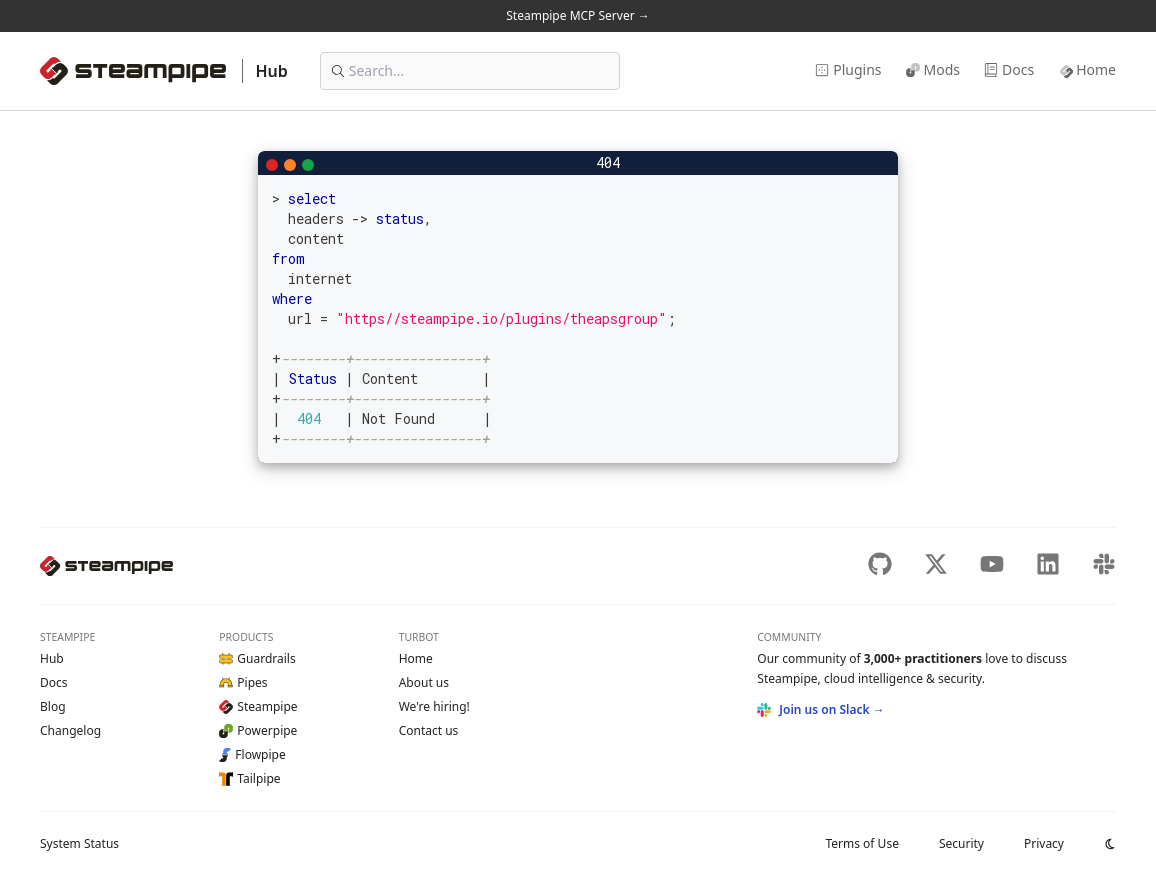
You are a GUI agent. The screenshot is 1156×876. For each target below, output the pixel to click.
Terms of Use (861, 843)
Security (961, 843)
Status (79, 843)
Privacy (1044, 843)
